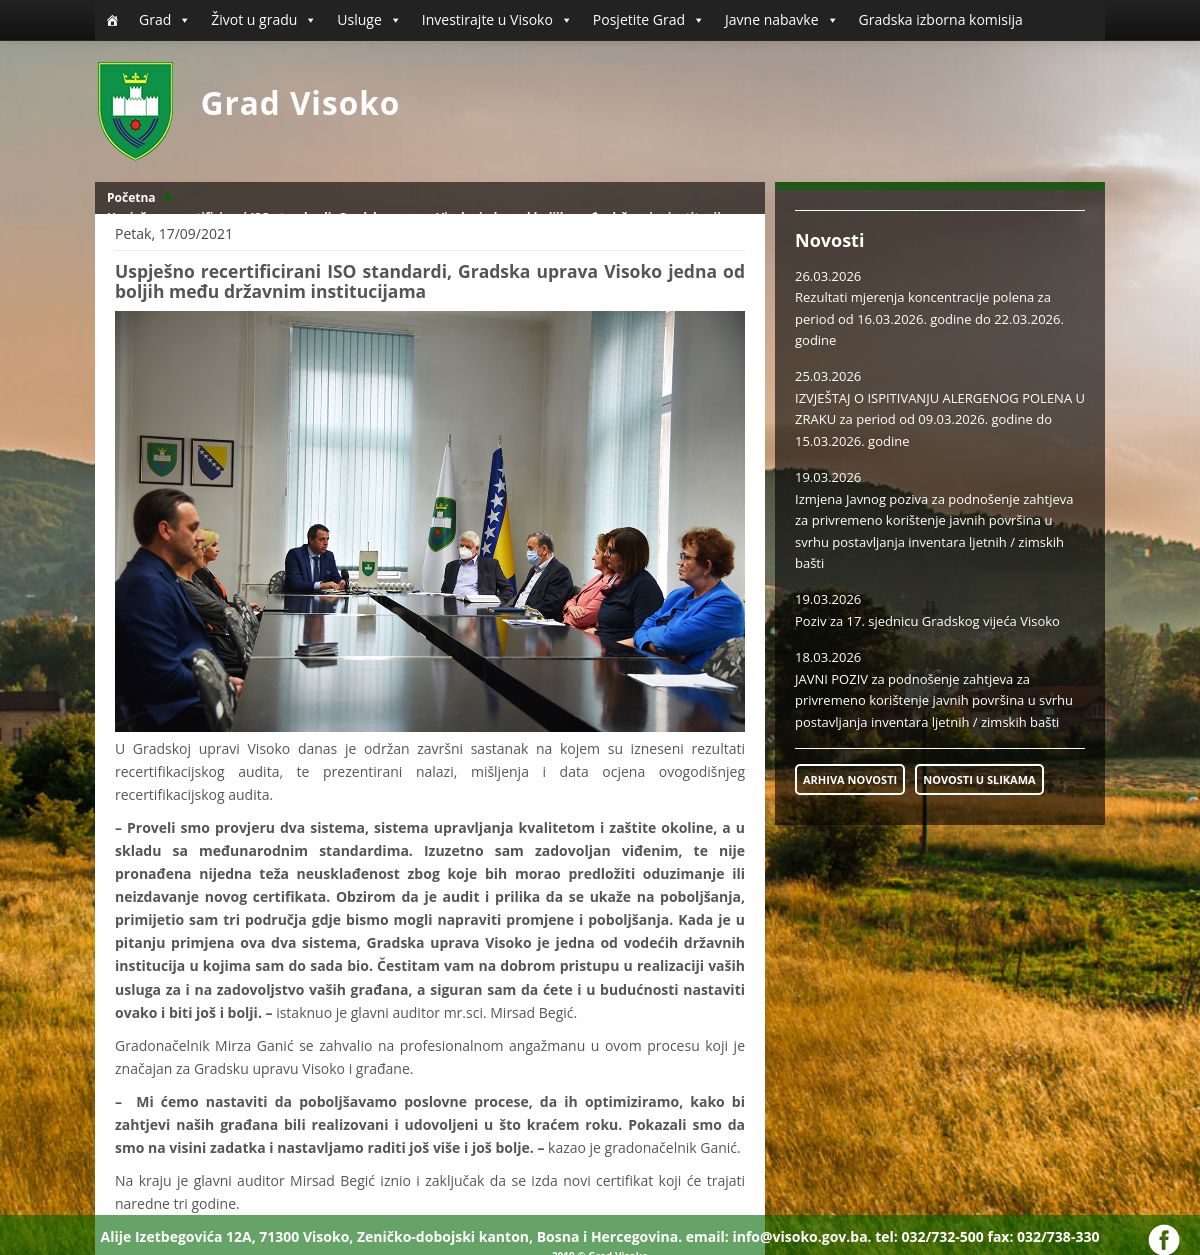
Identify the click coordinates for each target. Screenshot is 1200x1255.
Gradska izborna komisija (941, 19)
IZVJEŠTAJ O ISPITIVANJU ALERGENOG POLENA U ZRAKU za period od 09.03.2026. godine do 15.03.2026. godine (940, 419)
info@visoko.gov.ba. (801, 1236)
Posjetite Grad (649, 20)
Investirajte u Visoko (497, 20)
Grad (165, 20)
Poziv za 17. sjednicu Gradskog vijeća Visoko (927, 621)
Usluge (369, 20)
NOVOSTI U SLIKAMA (979, 779)
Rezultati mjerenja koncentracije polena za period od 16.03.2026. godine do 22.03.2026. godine (929, 318)
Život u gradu (264, 20)
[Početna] (112, 20)
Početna (131, 197)
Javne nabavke (782, 20)
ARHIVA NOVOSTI (850, 779)
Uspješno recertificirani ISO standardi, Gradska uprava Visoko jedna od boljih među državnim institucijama (427, 217)
